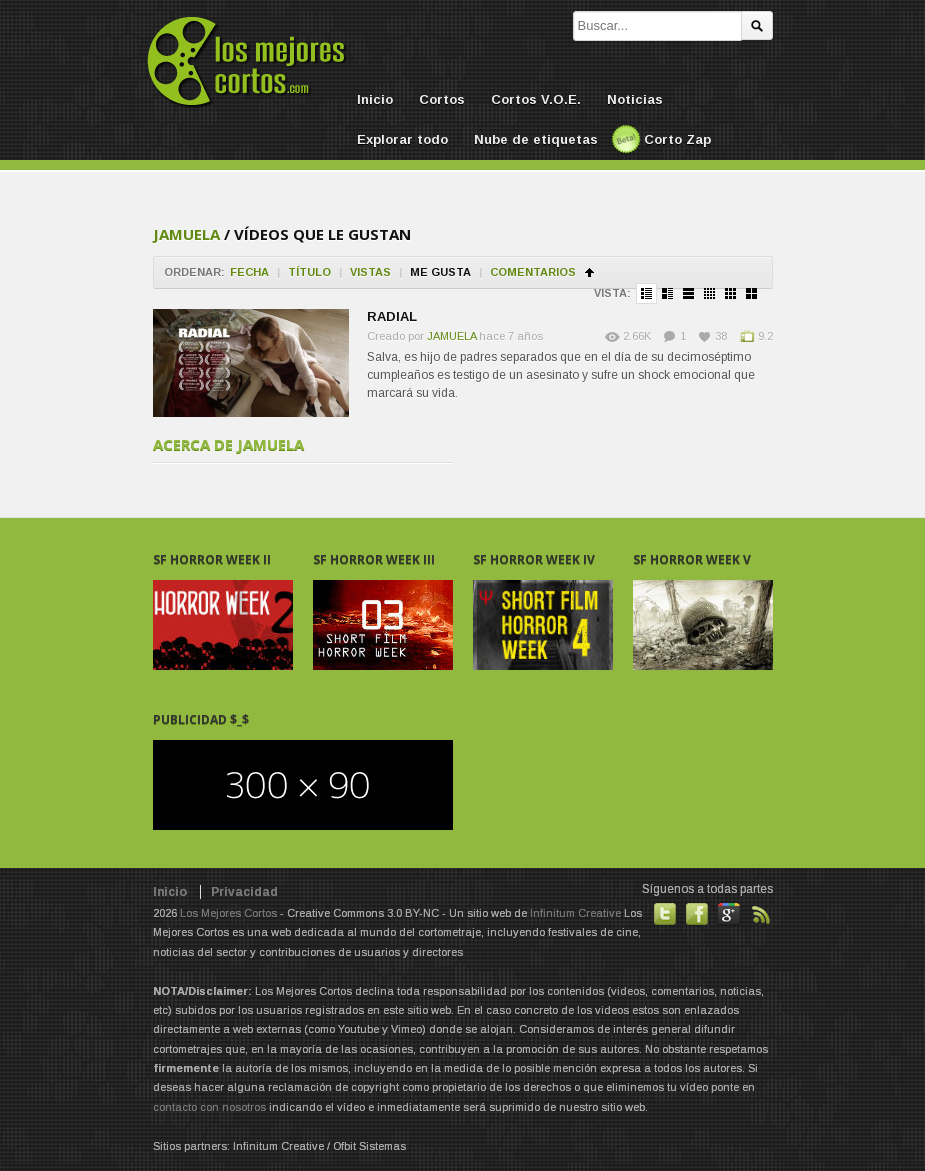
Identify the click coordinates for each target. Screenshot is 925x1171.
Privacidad (244, 892)
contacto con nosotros (209, 1107)
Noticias (635, 99)
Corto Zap (677, 139)
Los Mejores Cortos (228, 913)
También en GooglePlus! (729, 914)
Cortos (442, 99)
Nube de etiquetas (536, 139)
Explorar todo (402, 139)
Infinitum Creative (575, 913)
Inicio (375, 99)
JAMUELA (186, 234)
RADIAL (392, 316)
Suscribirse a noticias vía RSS (761, 914)
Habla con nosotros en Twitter (665, 914)
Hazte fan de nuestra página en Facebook (697, 914)
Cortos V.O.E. (536, 99)
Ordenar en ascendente (589, 272)
